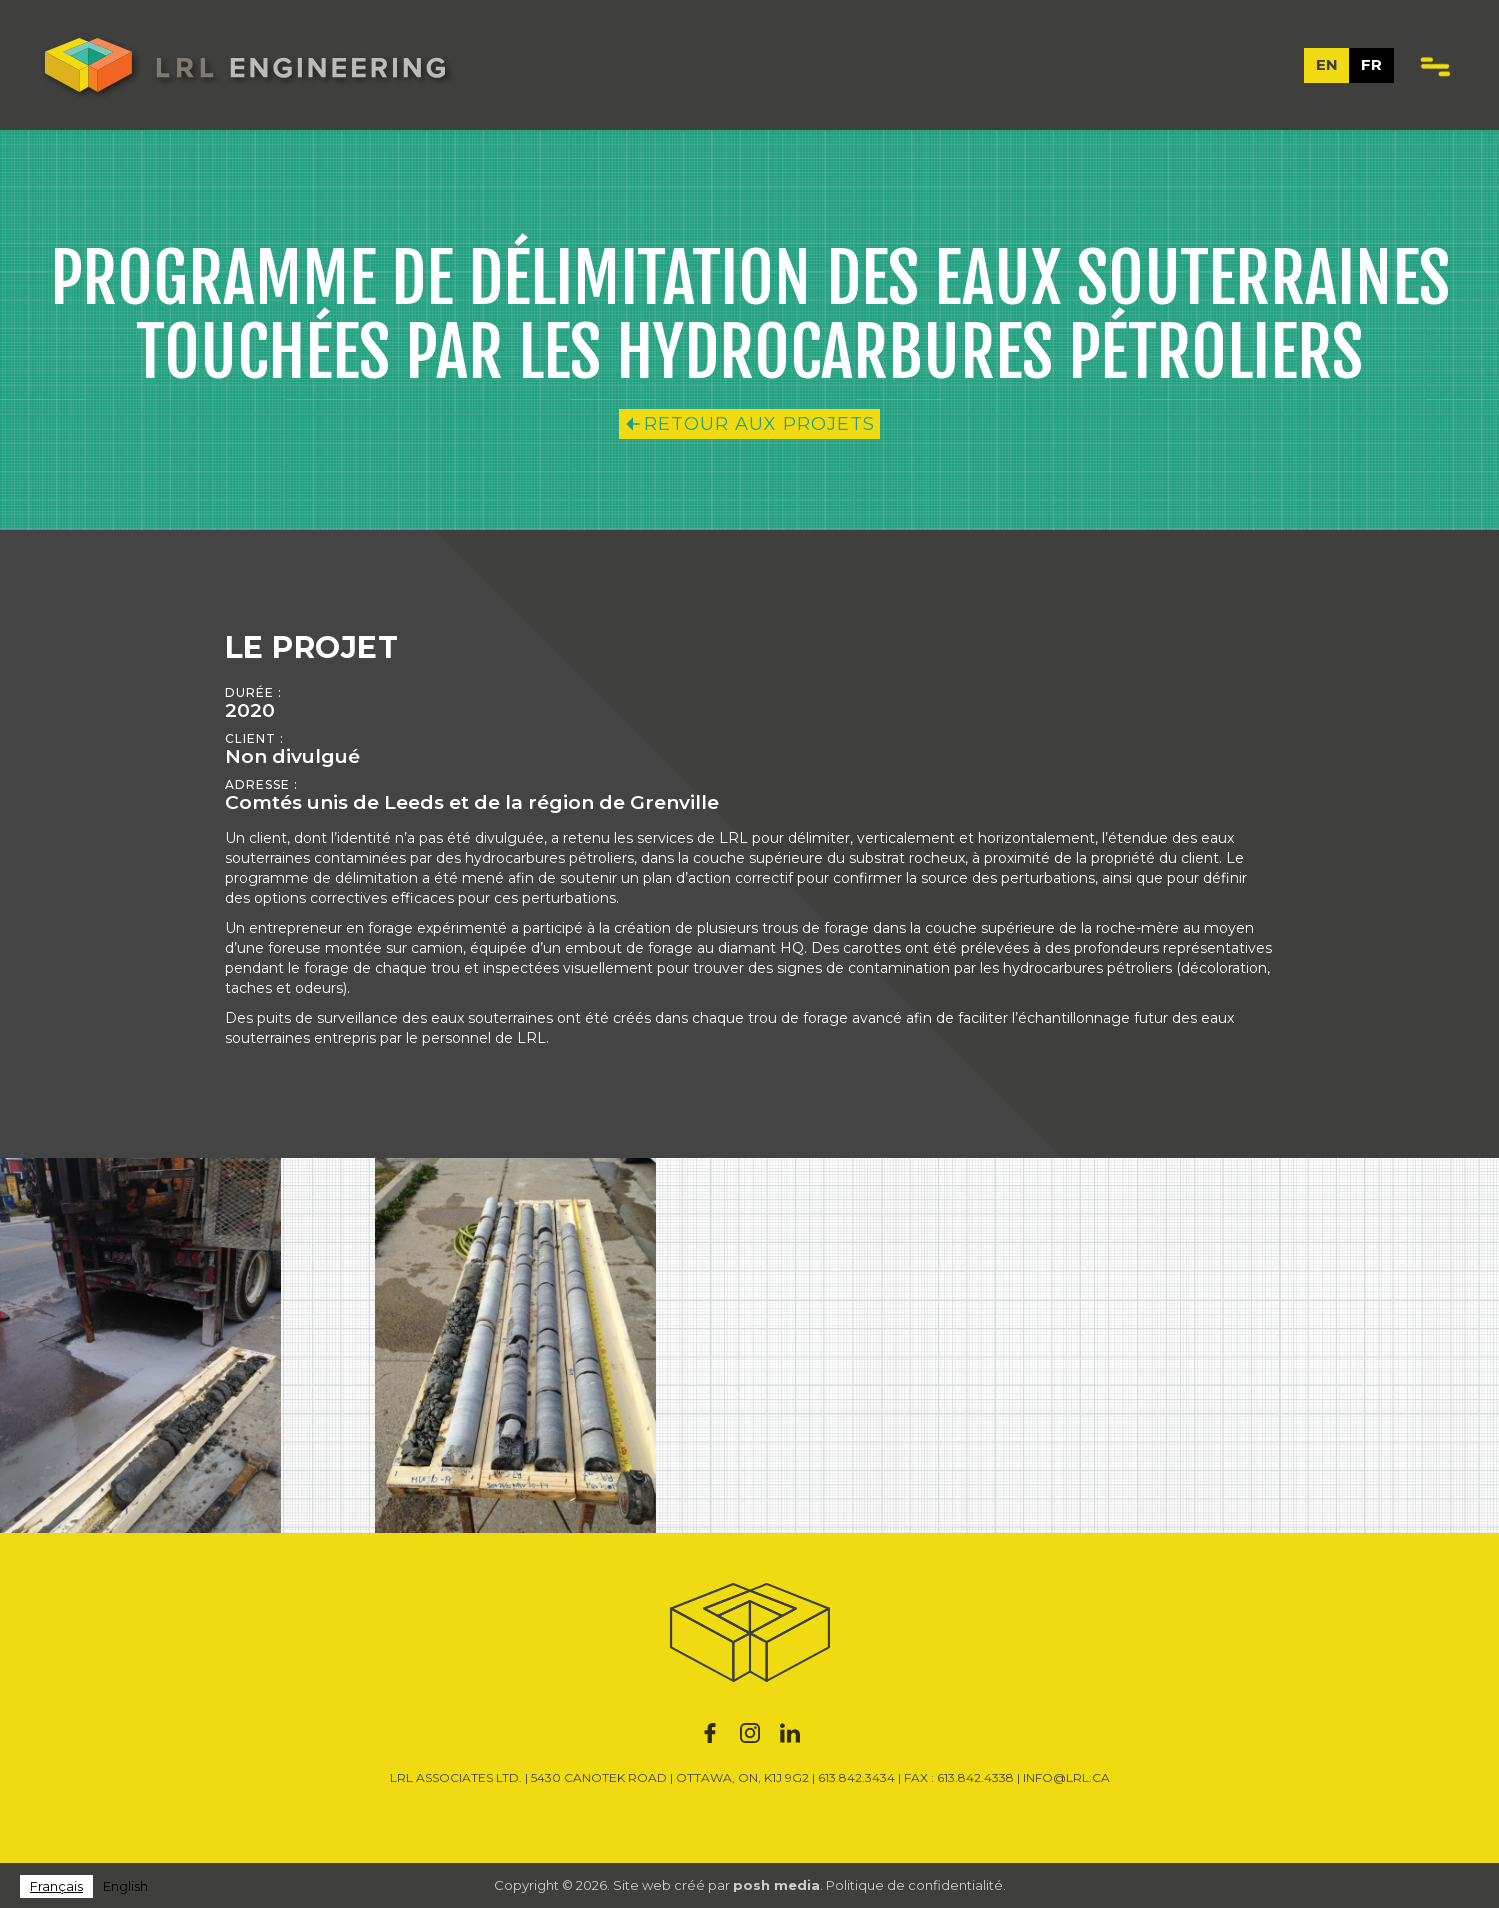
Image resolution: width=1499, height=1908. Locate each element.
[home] (245, 65)
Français (56, 1886)
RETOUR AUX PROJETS (759, 424)
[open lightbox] (140, 1345)
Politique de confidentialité (914, 1885)
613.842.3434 (856, 1777)
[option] (125, 1886)
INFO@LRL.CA (1066, 1777)
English (125, 1886)
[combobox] (56, 1886)
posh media (776, 1885)
